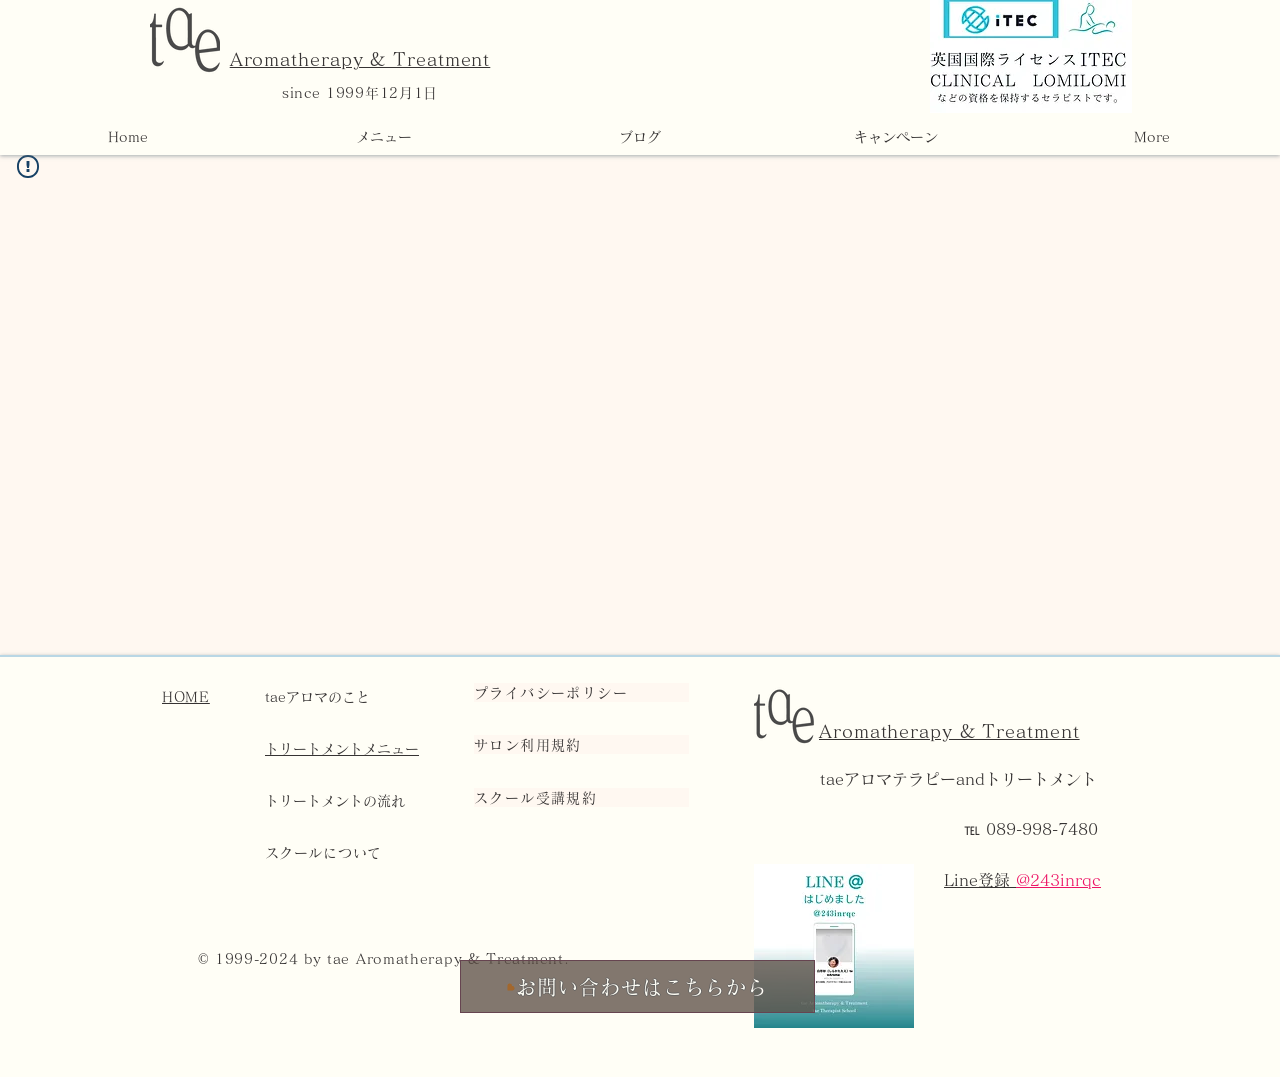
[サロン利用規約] (581, 744)
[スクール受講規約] (581, 797)
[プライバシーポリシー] (581, 692)
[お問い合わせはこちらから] (637, 986)
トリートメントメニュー (342, 749)
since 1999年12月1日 (360, 93)
